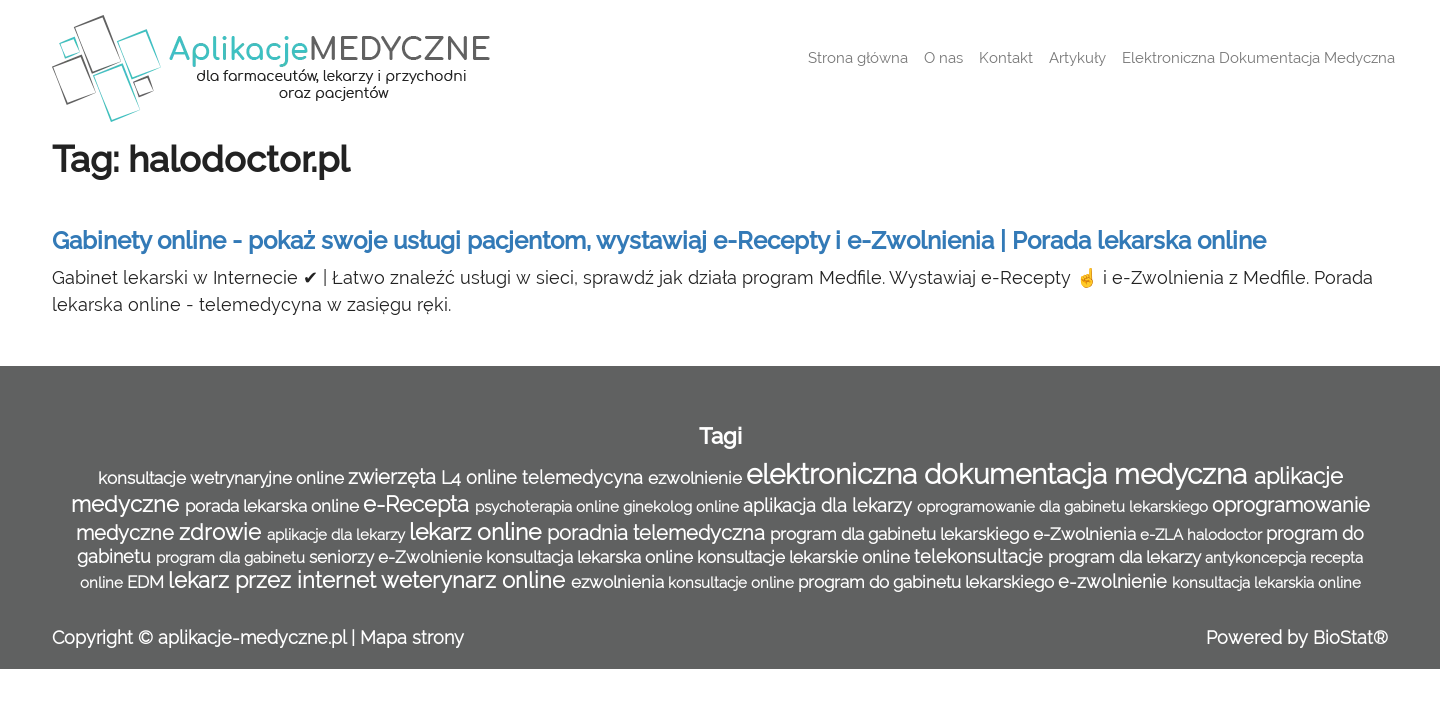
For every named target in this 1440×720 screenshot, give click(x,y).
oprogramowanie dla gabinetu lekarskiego (1064, 507)
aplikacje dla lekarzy (338, 535)
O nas (943, 58)
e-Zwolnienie (432, 557)
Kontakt (1006, 58)
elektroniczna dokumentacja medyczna (1000, 474)
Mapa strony (412, 637)
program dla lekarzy (1126, 557)
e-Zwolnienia (1086, 534)
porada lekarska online (274, 506)
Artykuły (1077, 58)
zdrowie (223, 532)
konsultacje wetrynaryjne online (223, 478)
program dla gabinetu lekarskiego (901, 534)
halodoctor (1226, 535)
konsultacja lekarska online (591, 557)
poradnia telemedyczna (658, 533)
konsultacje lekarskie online (805, 557)
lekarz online (478, 531)
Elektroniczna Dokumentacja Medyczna (1258, 58)
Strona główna (858, 58)
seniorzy (343, 557)
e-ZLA (1163, 535)
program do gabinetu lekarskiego (928, 582)
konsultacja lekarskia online (1266, 583)
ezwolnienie (697, 478)
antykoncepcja (1257, 558)
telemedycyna (585, 477)
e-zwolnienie (1115, 581)
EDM (147, 582)
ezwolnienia (619, 582)
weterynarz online (476, 580)
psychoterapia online (549, 507)
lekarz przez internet (274, 580)
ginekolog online (683, 507)
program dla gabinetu (232, 558)
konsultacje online (733, 583)
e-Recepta (419, 504)
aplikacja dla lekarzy (830, 505)
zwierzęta (394, 477)
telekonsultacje (981, 556)
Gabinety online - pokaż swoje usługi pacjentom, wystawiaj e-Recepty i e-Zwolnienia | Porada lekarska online (659, 240)
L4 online (481, 477)
